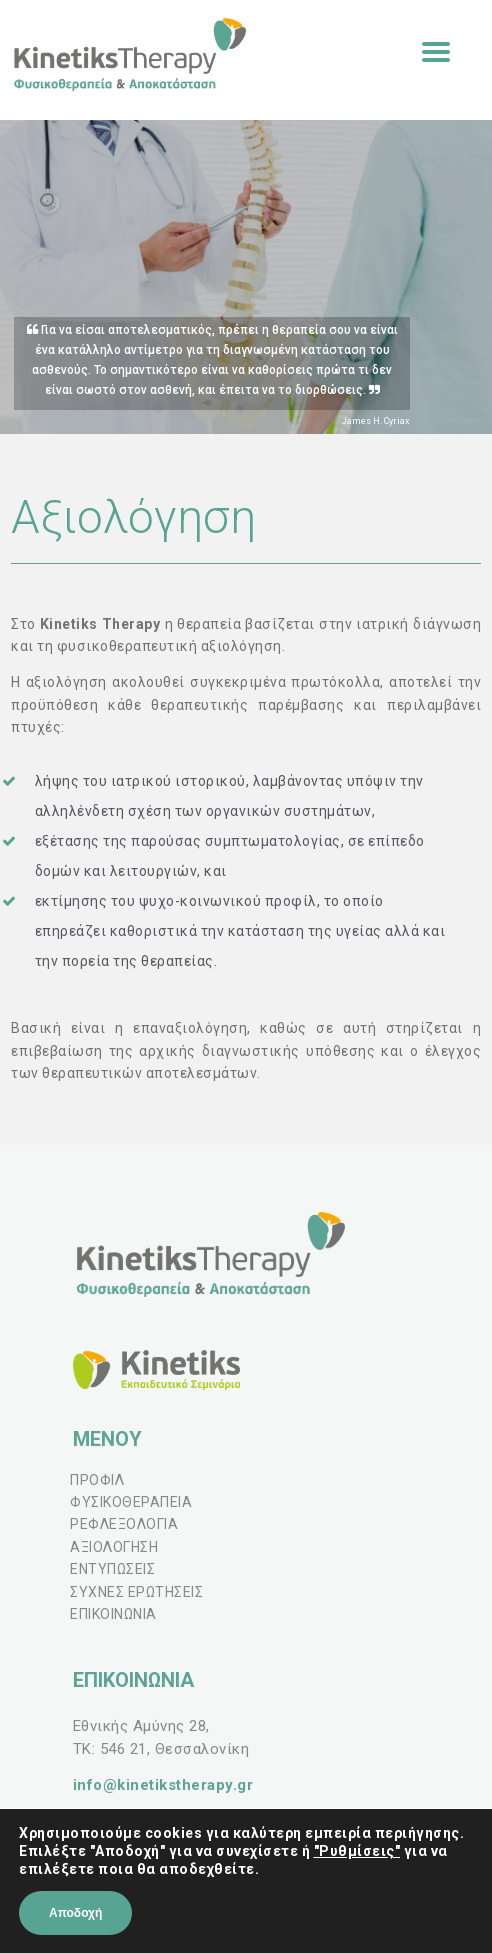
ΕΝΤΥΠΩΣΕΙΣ (112, 1569)
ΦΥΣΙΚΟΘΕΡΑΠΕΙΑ (131, 1502)
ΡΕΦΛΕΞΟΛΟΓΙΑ (124, 1524)
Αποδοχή (75, 1913)
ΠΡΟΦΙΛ (97, 1480)
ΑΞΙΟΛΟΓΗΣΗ (114, 1547)
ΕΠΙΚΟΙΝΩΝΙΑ (113, 1614)
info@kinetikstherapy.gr (163, 1785)
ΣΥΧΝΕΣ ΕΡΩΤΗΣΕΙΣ (136, 1592)
